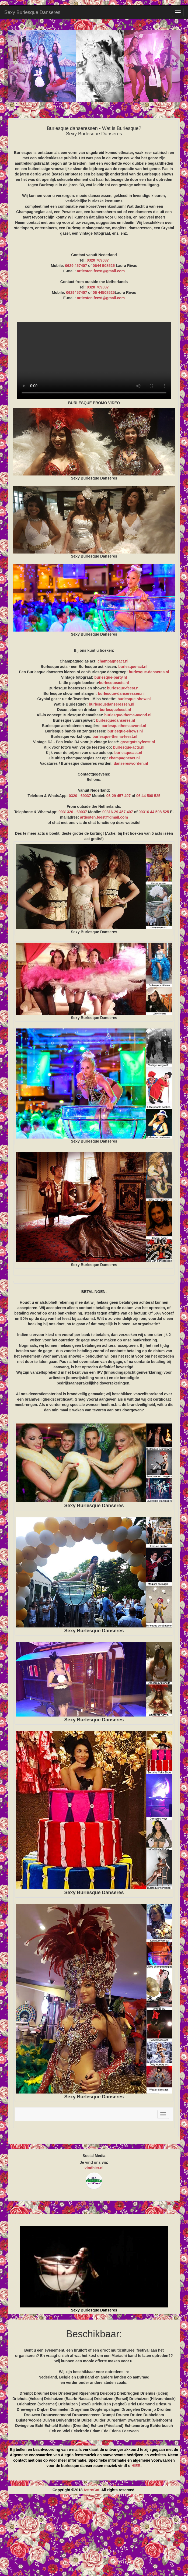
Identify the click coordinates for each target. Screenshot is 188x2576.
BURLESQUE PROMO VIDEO (94, 360)
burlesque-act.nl (132, 666)
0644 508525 (104, 265)
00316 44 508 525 (154, 812)
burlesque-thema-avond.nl (127, 715)
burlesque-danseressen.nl (121, 693)
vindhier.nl (94, 2168)
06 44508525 (104, 292)
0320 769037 (98, 260)
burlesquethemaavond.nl (124, 726)
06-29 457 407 (118, 796)
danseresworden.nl (131, 763)
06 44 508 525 (148, 796)
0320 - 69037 (80, 796)
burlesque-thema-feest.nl (114, 736)
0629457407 (76, 292)
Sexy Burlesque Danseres (32, 12)
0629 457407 (76, 265)
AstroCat (91, 2490)
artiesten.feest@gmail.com (101, 271)
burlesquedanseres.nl (115, 720)
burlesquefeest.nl (115, 709)
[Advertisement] (94, 2537)
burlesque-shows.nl (125, 731)
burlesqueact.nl (128, 752)
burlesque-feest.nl (123, 688)
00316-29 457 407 (117, 812)
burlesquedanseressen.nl (111, 704)
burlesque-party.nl (110, 677)
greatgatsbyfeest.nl (137, 742)
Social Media (94, 2156)
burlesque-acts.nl (128, 747)
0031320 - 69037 (72, 812)
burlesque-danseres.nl (149, 672)
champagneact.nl (113, 661)
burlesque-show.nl (134, 699)
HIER (135, 2466)
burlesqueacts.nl (114, 683)
